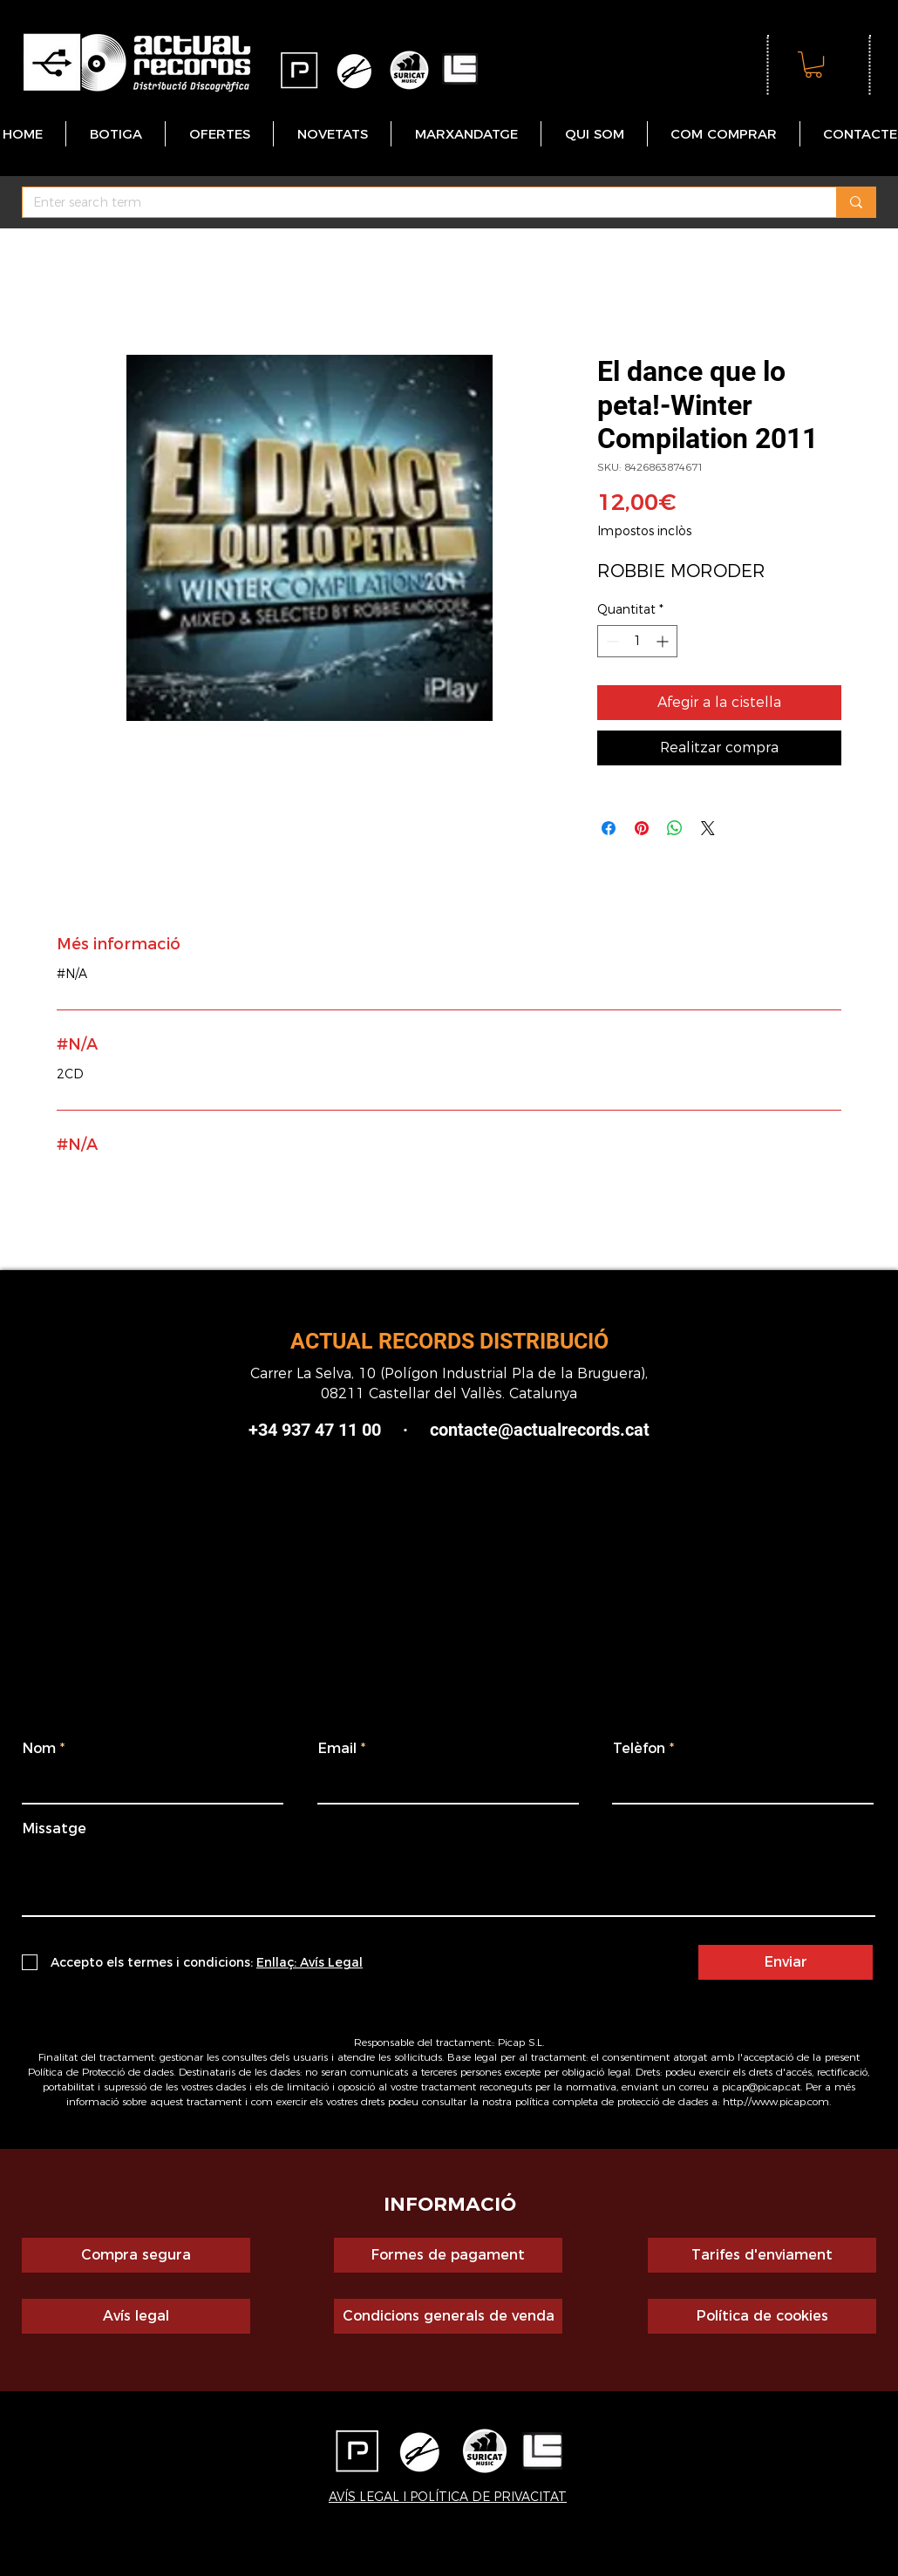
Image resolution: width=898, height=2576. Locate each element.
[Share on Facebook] (608, 828)
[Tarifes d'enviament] (762, 2255)
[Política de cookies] (762, 2316)
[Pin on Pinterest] (641, 828)
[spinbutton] (637, 641)
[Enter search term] (416, 203)
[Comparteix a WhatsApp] (674, 828)
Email (337, 1749)
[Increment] (664, 641)
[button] (813, 64)
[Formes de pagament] (448, 2255)
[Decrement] (611, 641)
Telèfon (639, 1749)
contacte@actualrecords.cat (540, 1429)
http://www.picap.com (776, 2101)
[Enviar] (785, 1962)
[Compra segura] (136, 2255)
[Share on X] (707, 828)
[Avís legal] (136, 2316)
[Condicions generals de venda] (448, 2316)
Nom (39, 1749)
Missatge (54, 1829)
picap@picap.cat (761, 2086)
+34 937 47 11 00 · (339, 1429)
